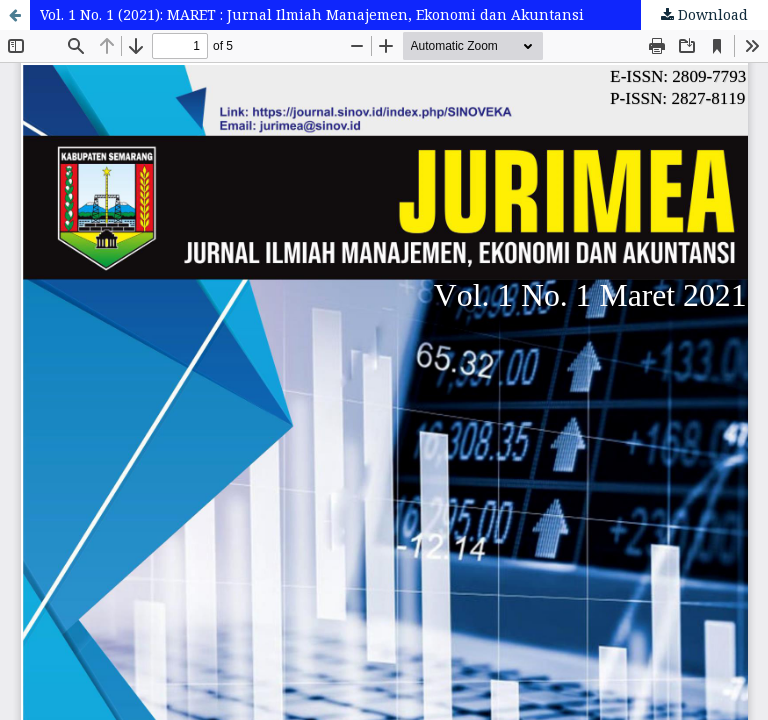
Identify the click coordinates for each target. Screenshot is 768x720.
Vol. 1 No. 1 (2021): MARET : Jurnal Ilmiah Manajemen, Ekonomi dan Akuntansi (312, 14)
